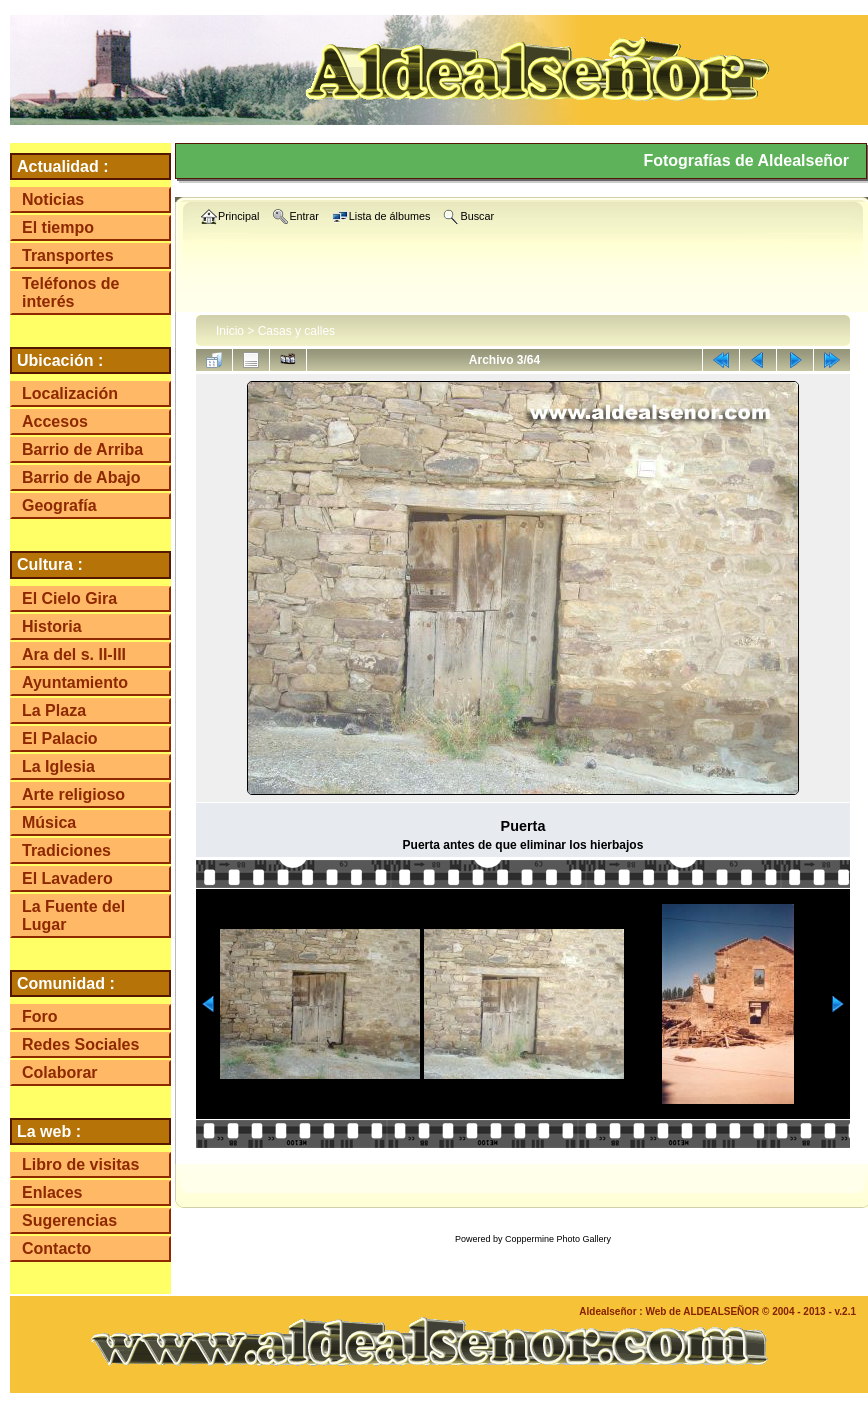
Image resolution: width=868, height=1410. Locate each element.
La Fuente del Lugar (73, 915)
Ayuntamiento (75, 682)
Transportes (68, 255)
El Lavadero (67, 878)
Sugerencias (69, 1220)
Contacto (56, 1248)
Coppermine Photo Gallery (558, 1239)
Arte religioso (73, 794)
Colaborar (60, 1072)
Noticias (53, 199)
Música (49, 822)
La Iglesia (58, 766)
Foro (40, 1016)
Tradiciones (66, 850)
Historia (52, 626)
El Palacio (60, 738)
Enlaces (52, 1192)
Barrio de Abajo (81, 477)
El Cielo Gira (69, 598)
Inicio (230, 331)
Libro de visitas (80, 1164)
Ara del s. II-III (74, 654)
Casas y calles (296, 331)
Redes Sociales (80, 1044)
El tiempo (58, 227)
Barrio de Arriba (82, 449)
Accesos (55, 421)
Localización (70, 393)
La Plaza (54, 710)
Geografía (59, 505)
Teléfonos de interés (71, 292)
